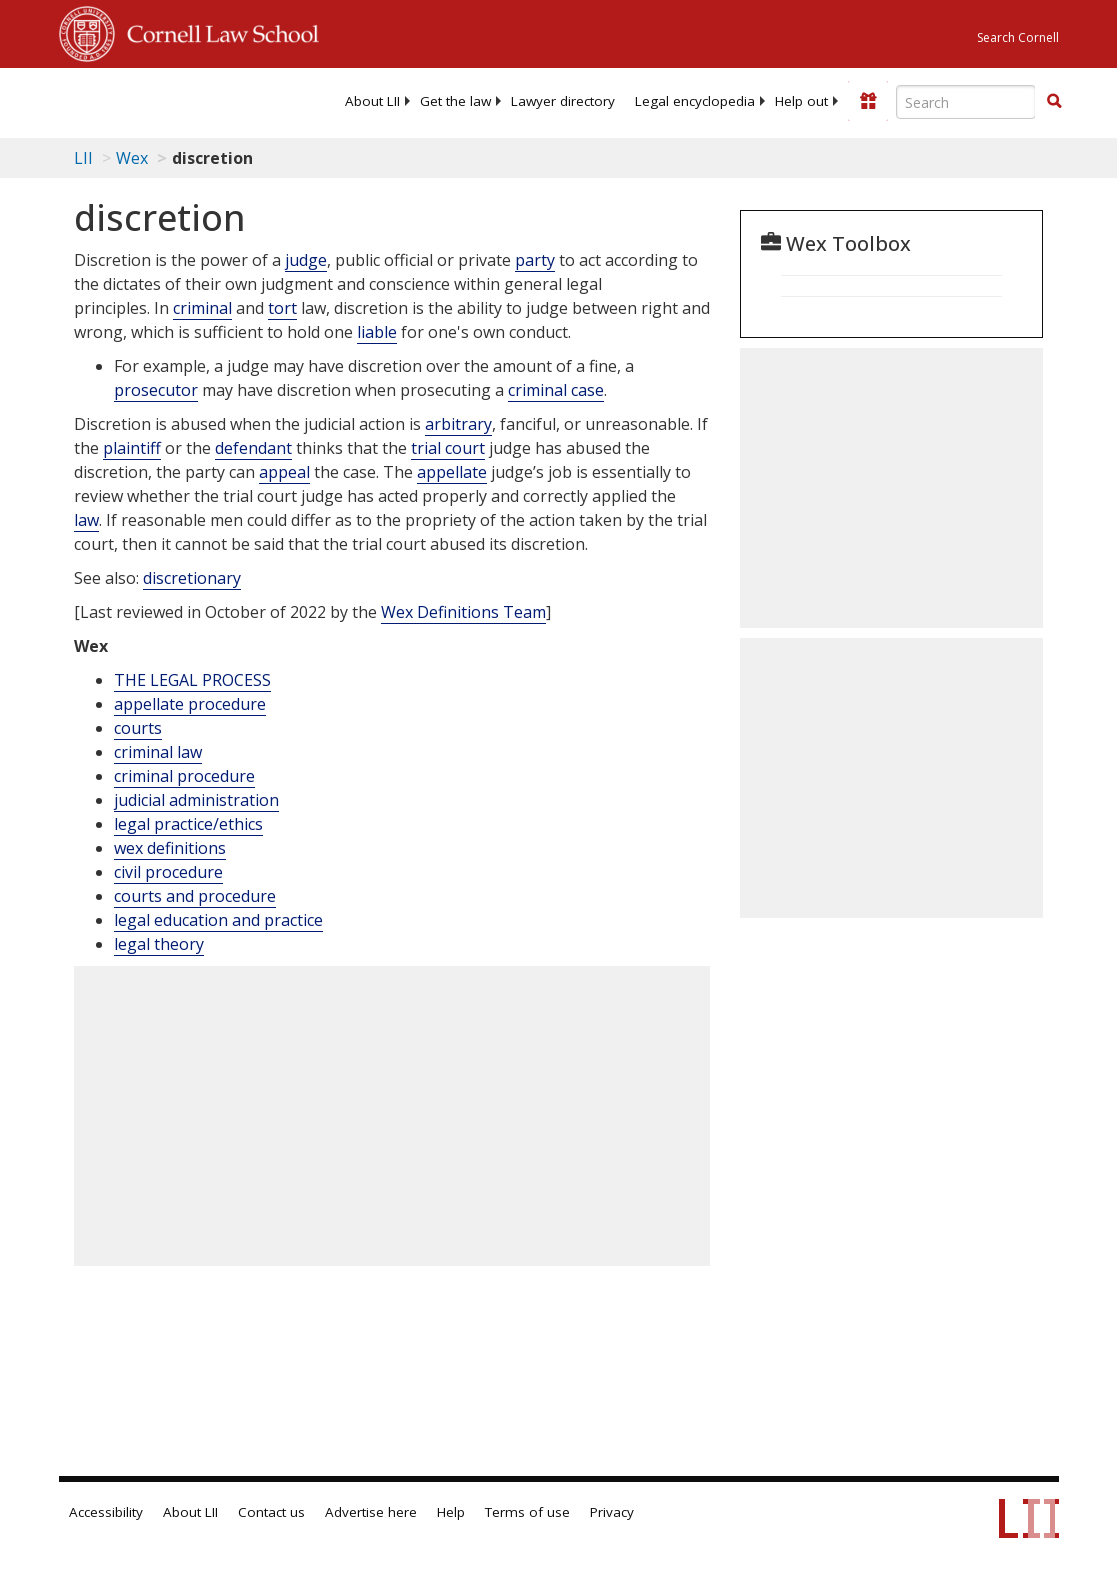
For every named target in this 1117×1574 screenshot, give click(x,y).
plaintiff (132, 448)
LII (83, 158)
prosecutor (156, 390)
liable (377, 332)
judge (306, 260)
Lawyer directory (563, 101)
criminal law (158, 752)
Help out (801, 101)
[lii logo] (137, 100)
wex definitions (170, 848)
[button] (1054, 101)
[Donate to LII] (868, 101)
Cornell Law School (217, 31)
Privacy (612, 1512)
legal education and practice (218, 920)
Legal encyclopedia (695, 101)
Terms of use (527, 1512)
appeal (284, 472)
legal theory (159, 944)
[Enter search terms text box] (966, 102)
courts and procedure (195, 896)
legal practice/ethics (188, 824)
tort (282, 308)
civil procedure (168, 872)
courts (138, 728)
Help (451, 1512)
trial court (448, 448)
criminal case (556, 390)
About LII (372, 101)
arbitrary (458, 424)
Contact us (271, 1512)
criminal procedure (184, 776)
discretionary (192, 578)
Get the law (455, 101)
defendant (253, 448)
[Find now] (1054, 102)
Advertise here (371, 1512)
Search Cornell (1018, 37)
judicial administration (196, 800)
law (86, 520)
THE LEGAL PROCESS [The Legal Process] (192, 680)
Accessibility (106, 1512)
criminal (202, 308)
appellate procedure (190, 704)
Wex (132, 158)
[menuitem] (372, 101)
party (535, 260)
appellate (452, 472)
